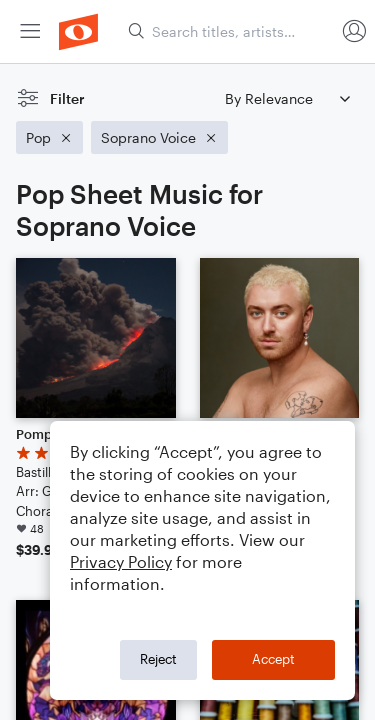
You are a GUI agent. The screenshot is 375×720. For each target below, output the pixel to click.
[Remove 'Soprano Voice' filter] (159, 137)
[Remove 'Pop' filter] (49, 137)
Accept (273, 659)
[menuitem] (30, 31)
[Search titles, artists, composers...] (231, 31)
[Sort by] (287, 98)
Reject (158, 659)
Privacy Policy (121, 561)
